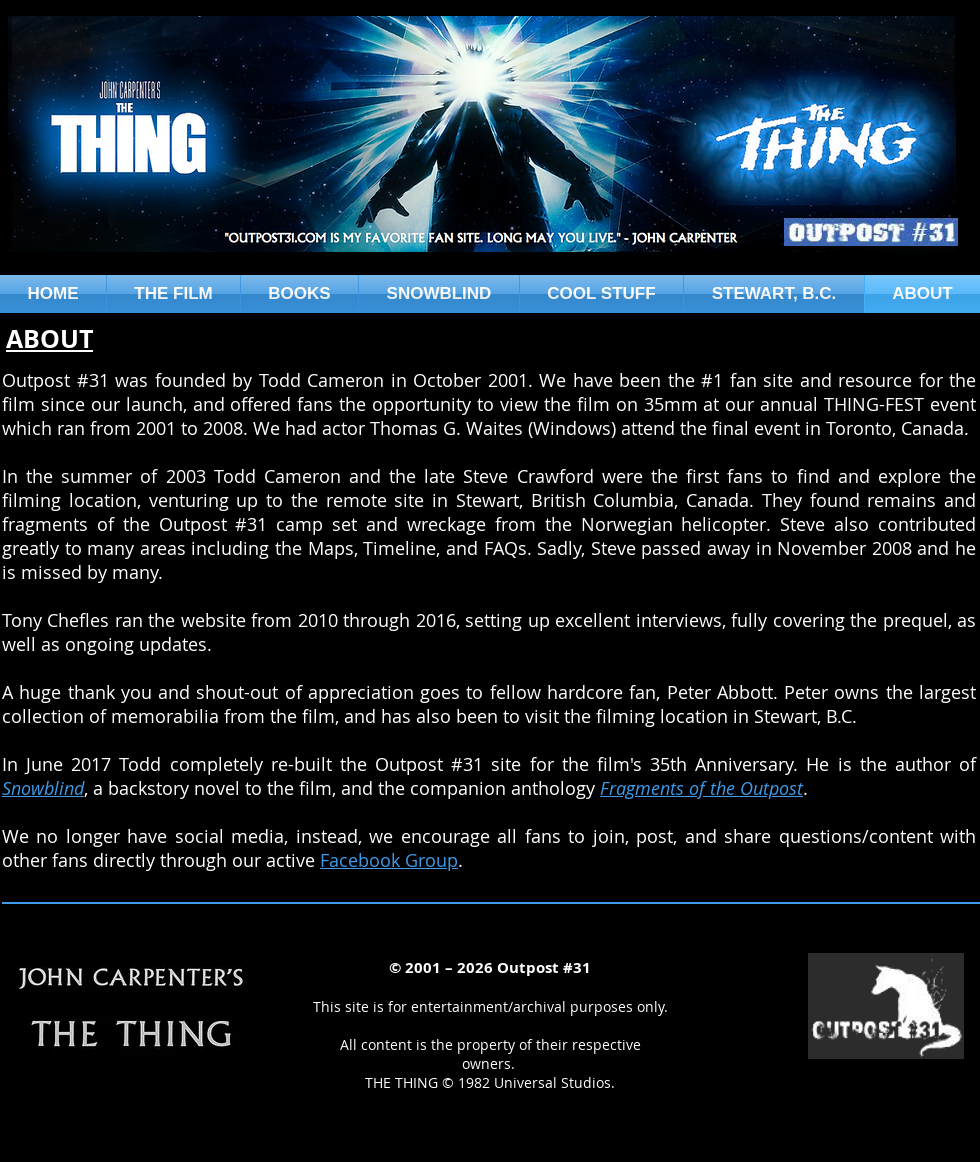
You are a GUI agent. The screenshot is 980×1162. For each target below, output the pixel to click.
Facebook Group (389, 860)
